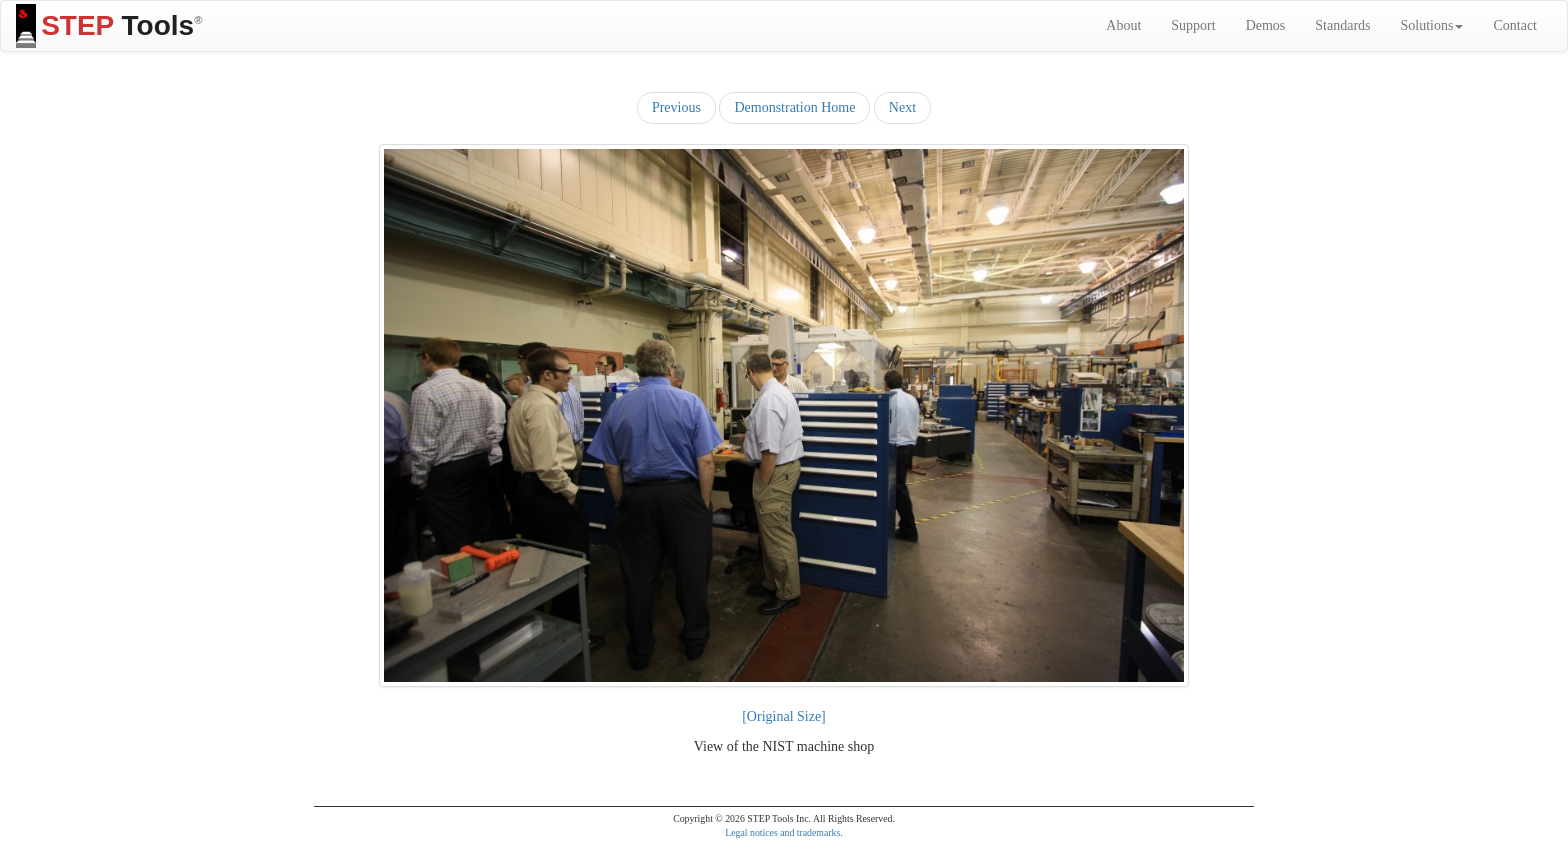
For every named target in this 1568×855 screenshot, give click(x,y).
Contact (1515, 25)
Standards (1342, 25)
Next (902, 107)
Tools (109, 26)
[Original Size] (784, 716)
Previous (676, 107)
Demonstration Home (794, 107)
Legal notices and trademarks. (784, 832)
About (1123, 25)
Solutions (1432, 25)
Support (1193, 25)
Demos (1266, 25)
